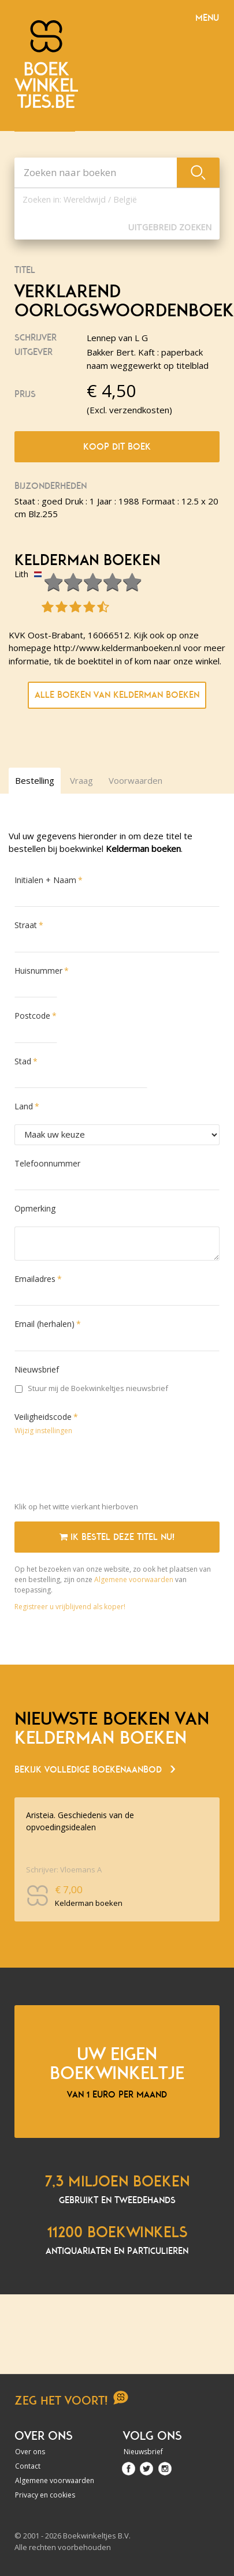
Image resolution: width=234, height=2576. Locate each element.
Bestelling (34, 780)
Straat (25, 924)
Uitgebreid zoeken (169, 227)
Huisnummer (38, 970)
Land (23, 1106)
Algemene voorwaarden (133, 1579)
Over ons (30, 2452)
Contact (27, 2466)
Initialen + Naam (45, 879)
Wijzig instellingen (43, 1430)
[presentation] (102, 1471)
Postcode (32, 1015)
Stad (22, 1061)
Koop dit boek (117, 447)
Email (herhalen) (44, 1323)
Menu (207, 18)
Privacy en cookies (45, 2495)
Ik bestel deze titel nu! (117, 1537)
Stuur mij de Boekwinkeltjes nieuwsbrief (91, 1388)
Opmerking (34, 1208)
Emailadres (34, 1278)
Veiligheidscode (43, 1416)
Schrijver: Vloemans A (64, 1869)
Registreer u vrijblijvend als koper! (69, 1607)
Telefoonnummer (47, 1163)
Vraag (81, 780)
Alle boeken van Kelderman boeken (117, 695)
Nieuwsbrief (36, 1369)
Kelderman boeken (87, 560)
